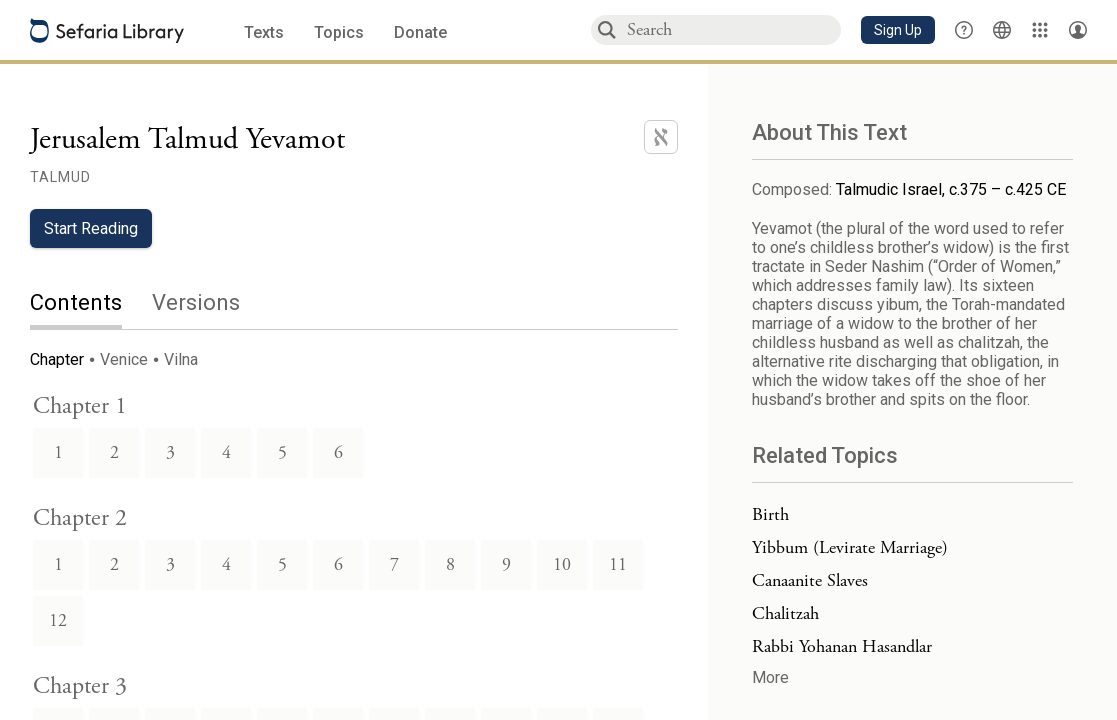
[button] (898, 30)
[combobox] (733, 29)
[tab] (91, 304)
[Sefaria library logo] (107, 30)
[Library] (1040, 30)
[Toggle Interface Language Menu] (1002, 30)
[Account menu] (1078, 30)
